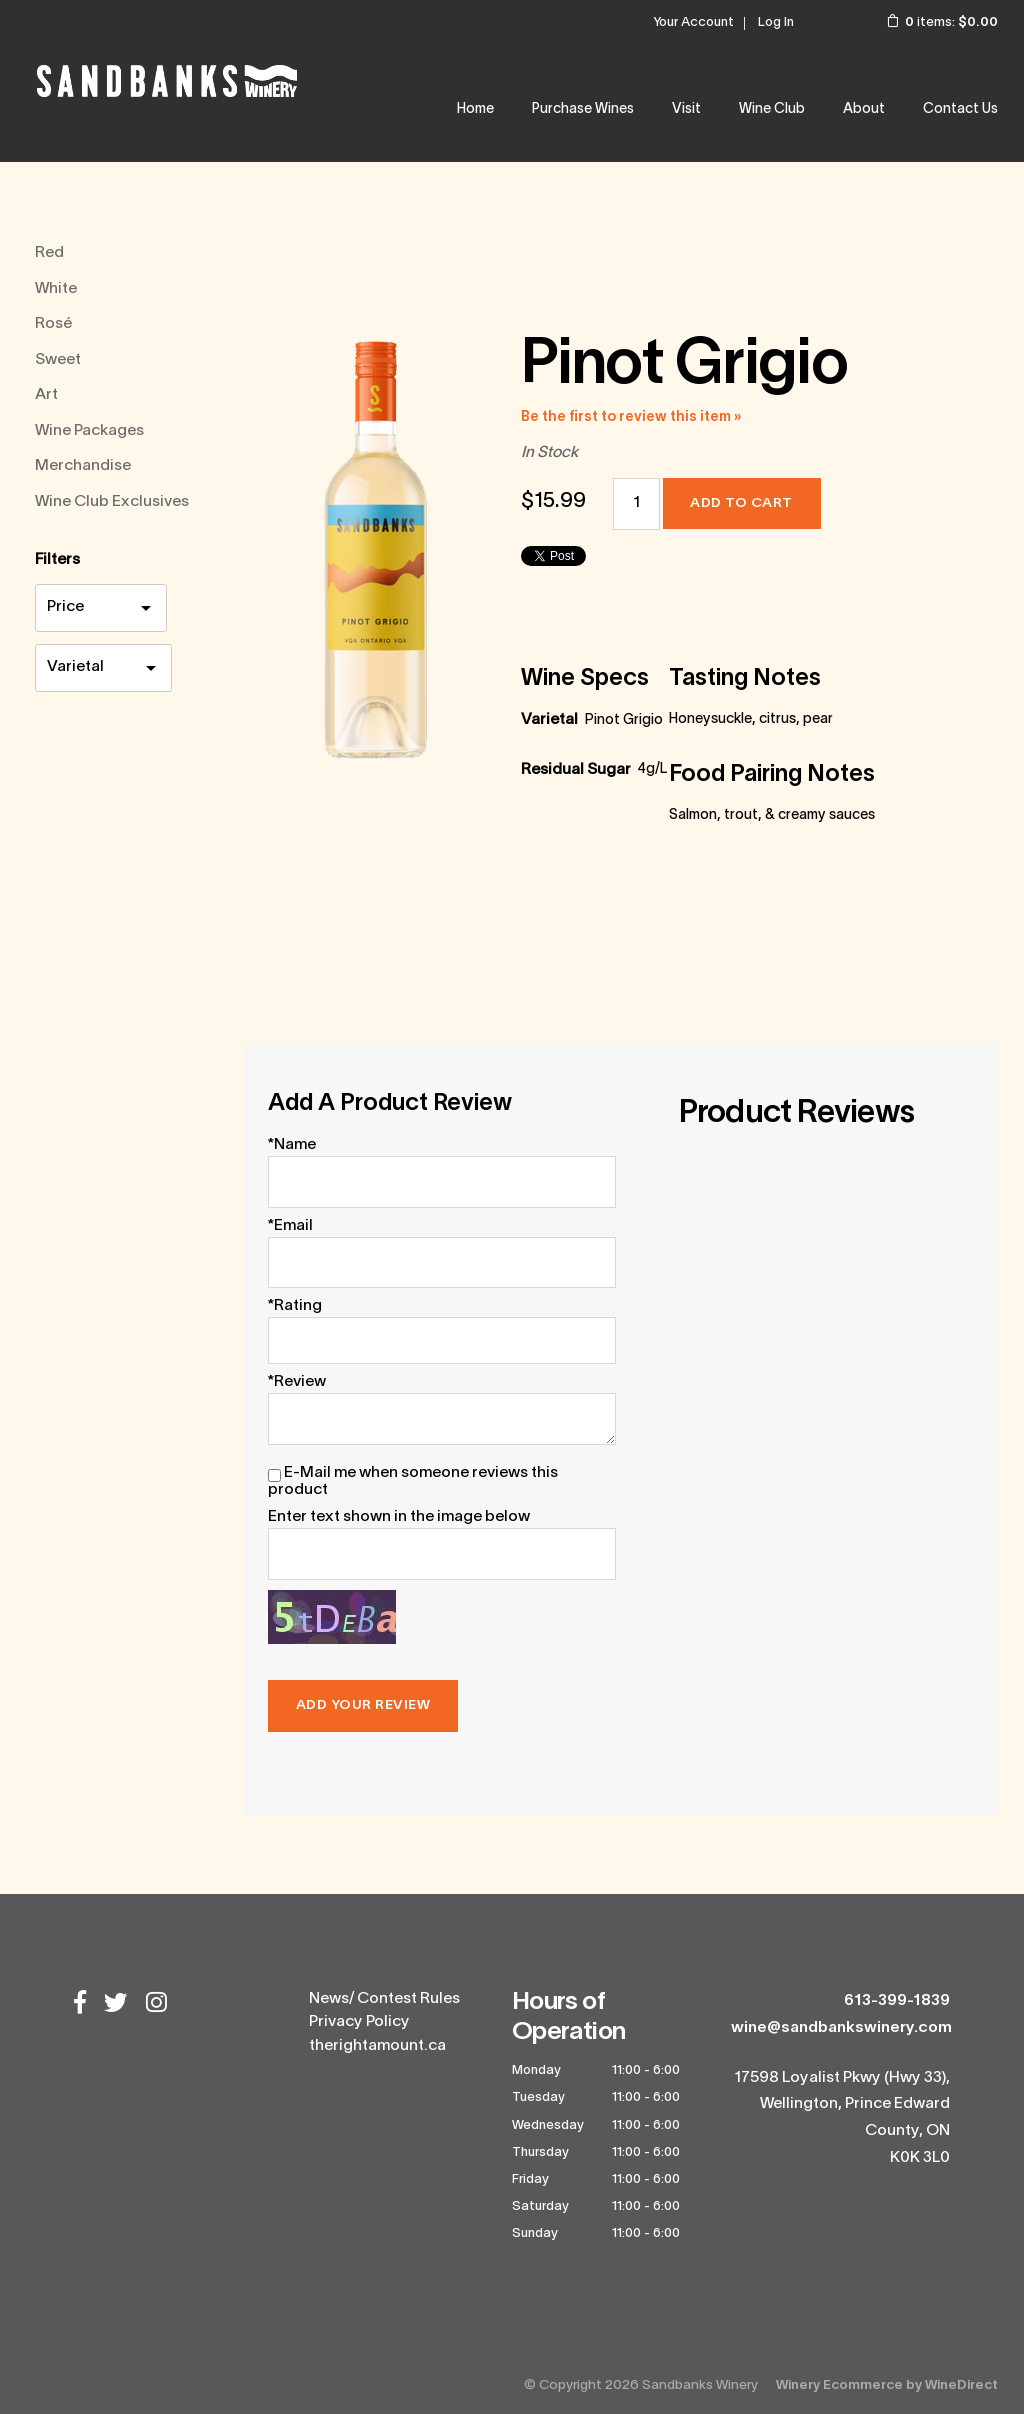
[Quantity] (636, 504)
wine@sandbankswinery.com (841, 2028)
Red (49, 253)
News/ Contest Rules (384, 1999)
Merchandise (83, 466)
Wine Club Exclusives (112, 502)
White (56, 289)
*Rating (295, 1306)
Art (46, 395)
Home (475, 109)
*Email (290, 1226)
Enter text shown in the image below (399, 1517)
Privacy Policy (359, 2022)
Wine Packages (89, 431)
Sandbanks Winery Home (167, 81)
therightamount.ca (377, 2046)
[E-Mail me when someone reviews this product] (274, 1475)
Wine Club (772, 109)
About (864, 109)
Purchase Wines (583, 109)
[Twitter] (116, 2005)
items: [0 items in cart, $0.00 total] (929, 23)
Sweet (58, 360)
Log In (776, 23)
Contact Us (960, 109)
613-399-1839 (897, 2001)
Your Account (693, 23)
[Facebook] (80, 2005)
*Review (297, 1382)
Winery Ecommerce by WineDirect (887, 2385)
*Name (292, 1145)
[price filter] (101, 607)
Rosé (53, 324)
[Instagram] (156, 2005)
